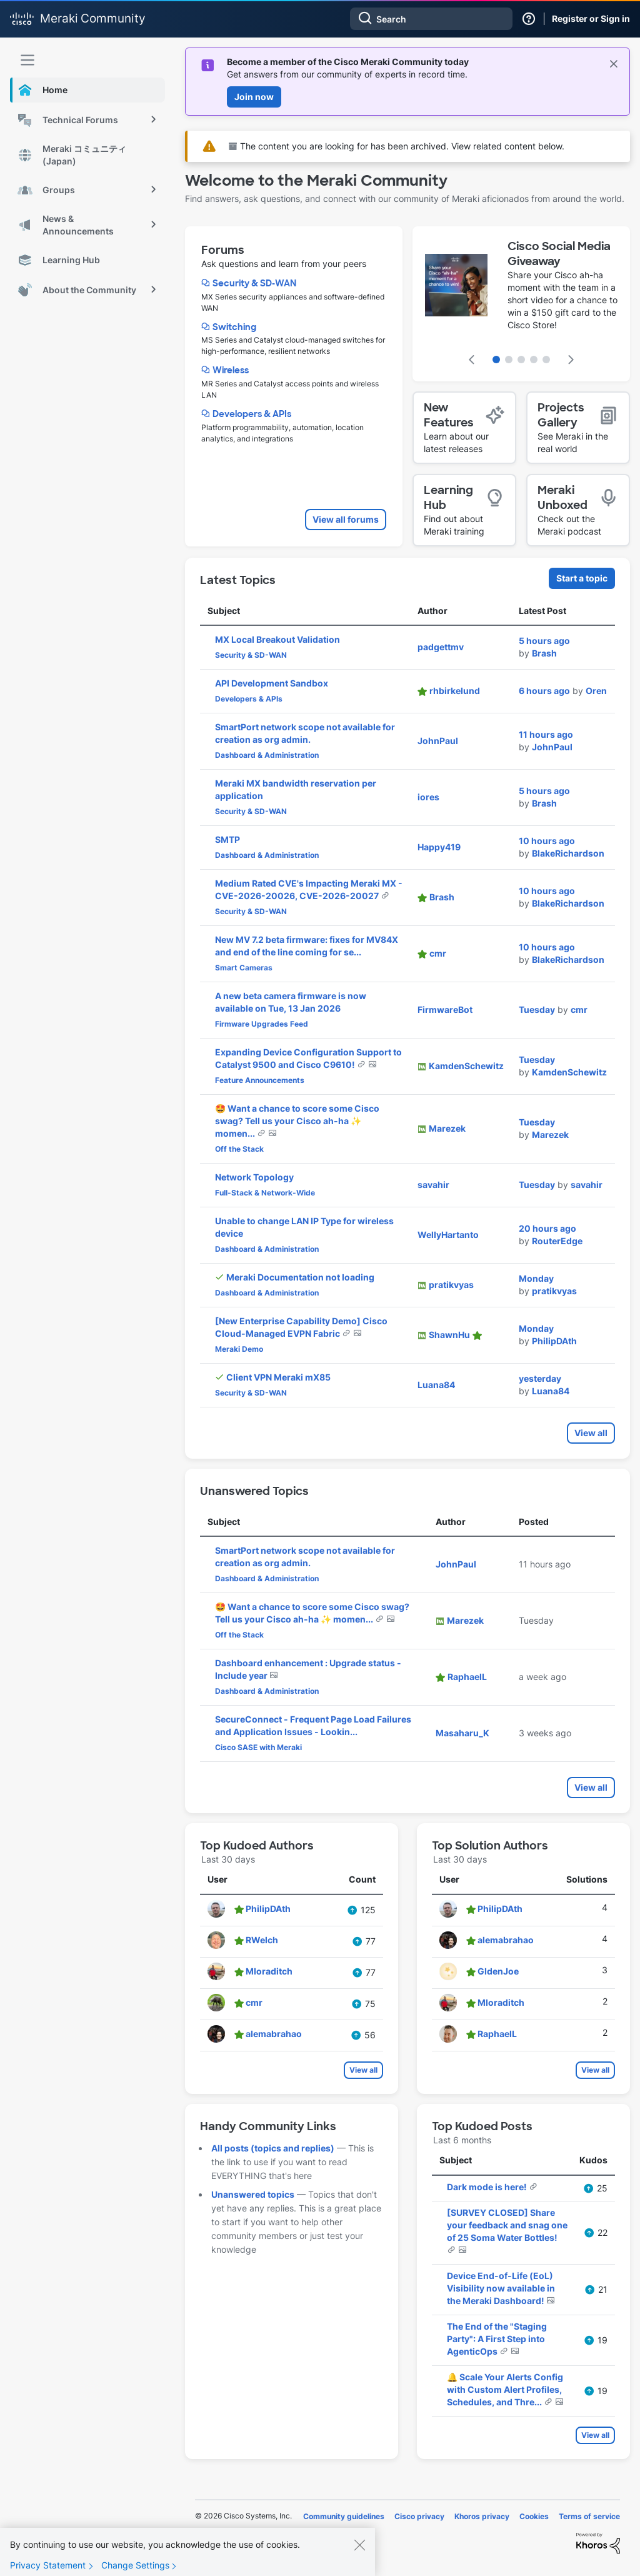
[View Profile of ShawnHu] (449, 1334)
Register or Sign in (591, 18)
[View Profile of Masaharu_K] (462, 1733)
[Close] (359, 2551)
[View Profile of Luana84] (436, 1384)
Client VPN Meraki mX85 (278, 1377)
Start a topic (582, 578)
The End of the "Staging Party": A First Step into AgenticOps (497, 2339)
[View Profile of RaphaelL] (467, 1676)
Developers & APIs (251, 414)
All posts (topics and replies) (272, 2148)
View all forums (345, 519)
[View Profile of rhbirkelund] (454, 690)
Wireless (230, 370)
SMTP (227, 839)
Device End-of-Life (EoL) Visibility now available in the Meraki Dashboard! (501, 2288)
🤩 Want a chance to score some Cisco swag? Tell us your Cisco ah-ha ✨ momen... (297, 1121)
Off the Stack (239, 1149)
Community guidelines (343, 2516)
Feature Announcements (259, 1080)
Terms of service (589, 2516)
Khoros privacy (481, 2516)
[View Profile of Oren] (596, 690)
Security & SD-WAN (254, 283)
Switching (234, 327)
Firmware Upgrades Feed (261, 1024)
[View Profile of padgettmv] (441, 646)
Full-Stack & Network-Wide (265, 1192)
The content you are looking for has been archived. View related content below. (396, 146)
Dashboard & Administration (267, 755)
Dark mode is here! (488, 2186)
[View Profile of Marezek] (447, 1128)
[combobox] (431, 19)
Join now (254, 96)
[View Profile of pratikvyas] (451, 1284)
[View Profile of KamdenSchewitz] (466, 1065)
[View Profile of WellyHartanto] (448, 1234)
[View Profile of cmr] (437, 953)
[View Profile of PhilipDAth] (554, 1341)
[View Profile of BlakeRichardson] (568, 853)
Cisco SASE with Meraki (258, 1747)
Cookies (534, 2516)
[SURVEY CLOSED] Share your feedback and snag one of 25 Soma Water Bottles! (507, 2225)
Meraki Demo (239, 1349)
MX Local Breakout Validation (277, 639)
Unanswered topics (252, 2194)
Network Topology (254, 1177)
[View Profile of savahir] (433, 1184)
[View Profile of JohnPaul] (438, 740)
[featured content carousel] (521, 304)
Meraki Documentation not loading (300, 1277)
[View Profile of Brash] (544, 653)
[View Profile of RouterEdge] (557, 1240)
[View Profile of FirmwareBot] (445, 1009)
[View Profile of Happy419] (439, 847)
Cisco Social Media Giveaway (559, 254)
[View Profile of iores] (428, 797)
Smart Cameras (243, 967)
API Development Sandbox (271, 683)
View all (591, 1432)
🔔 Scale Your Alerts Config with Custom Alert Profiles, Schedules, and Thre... (505, 2389)
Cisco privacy (419, 2516)
